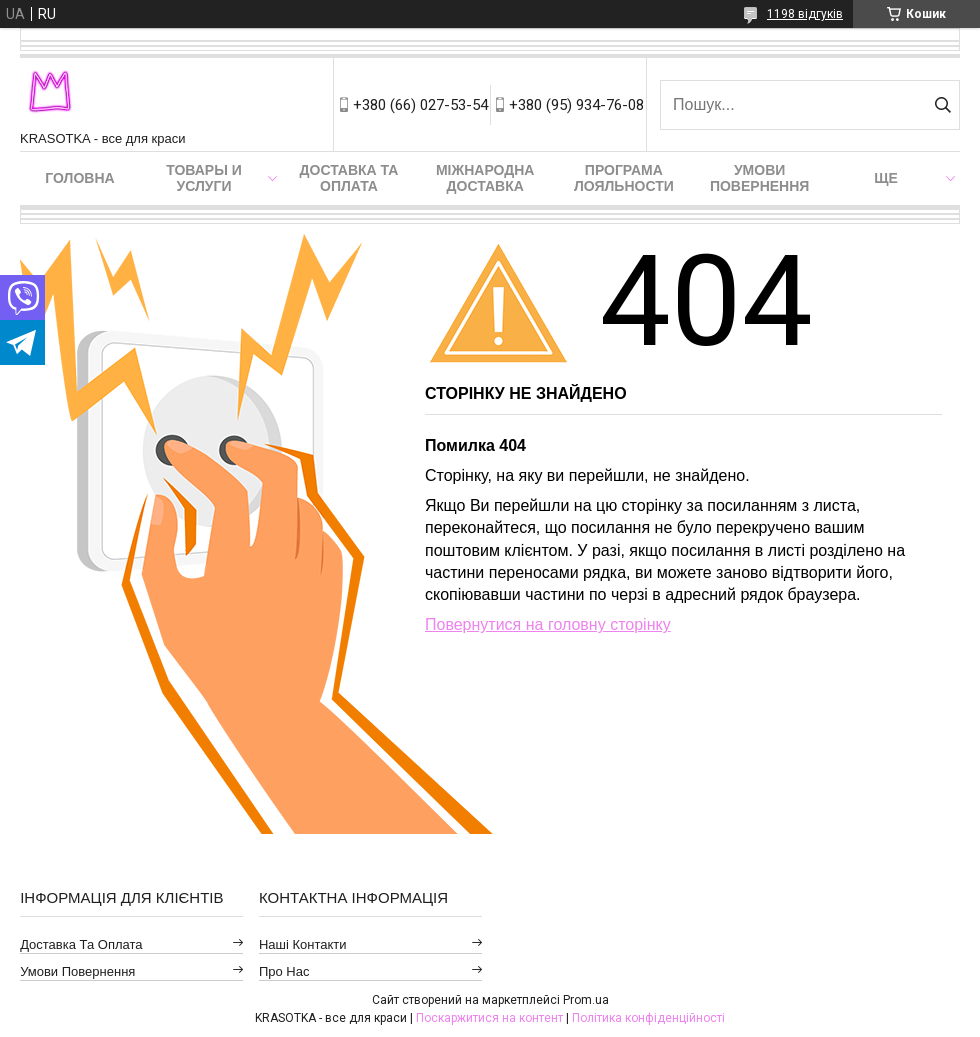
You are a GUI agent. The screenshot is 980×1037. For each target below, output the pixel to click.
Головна (79, 178)
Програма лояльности (624, 178)
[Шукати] (942, 105)
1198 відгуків (805, 14)
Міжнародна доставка (485, 178)
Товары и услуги (204, 178)
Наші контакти (303, 944)
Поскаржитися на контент (489, 1018)
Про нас (284, 971)
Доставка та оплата (349, 178)
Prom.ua (586, 1000)
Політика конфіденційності (648, 1018)
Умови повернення (759, 178)
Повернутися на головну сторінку (548, 624)
